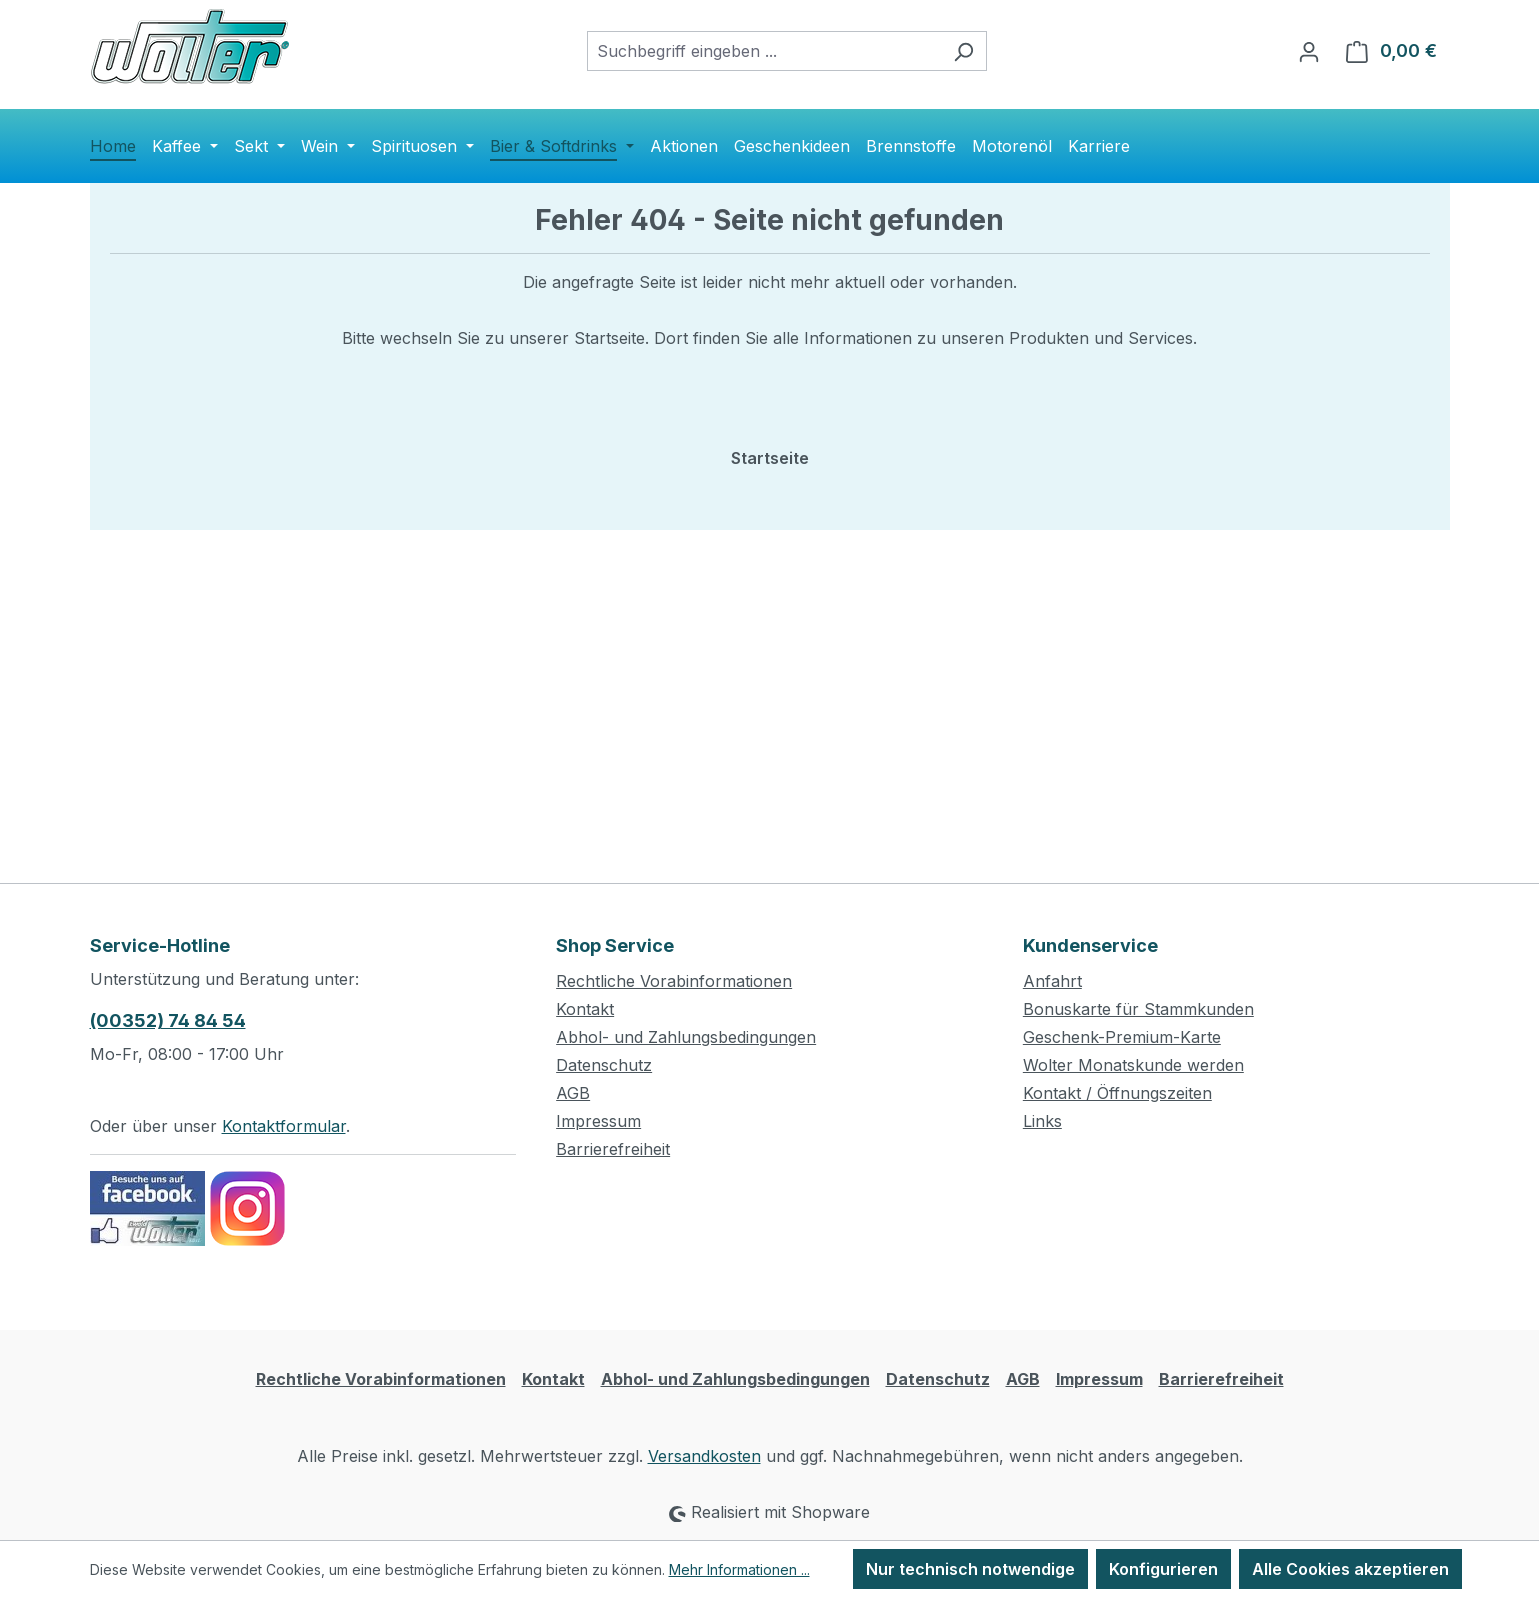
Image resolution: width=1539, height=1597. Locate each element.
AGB (573, 1093)
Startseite (770, 458)
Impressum (598, 1121)
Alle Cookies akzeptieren (1350, 1569)
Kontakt (585, 1009)
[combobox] (764, 51)
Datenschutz (604, 1065)
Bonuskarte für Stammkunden (1138, 1009)
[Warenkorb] (1391, 51)
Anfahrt (1052, 981)
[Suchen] (963, 51)
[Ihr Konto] (1309, 51)
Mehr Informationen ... (739, 1569)
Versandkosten (704, 1456)
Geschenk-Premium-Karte (1122, 1037)
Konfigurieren (1163, 1569)
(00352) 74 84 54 (168, 1020)
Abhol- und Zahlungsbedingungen (686, 1037)
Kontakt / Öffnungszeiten (1117, 1093)
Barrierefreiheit (613, 1149)
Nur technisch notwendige (970, 1569)
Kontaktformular (284, 1126)
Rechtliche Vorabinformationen (674, 981)
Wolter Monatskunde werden (1133, 1065)
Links (1042, 1121)
